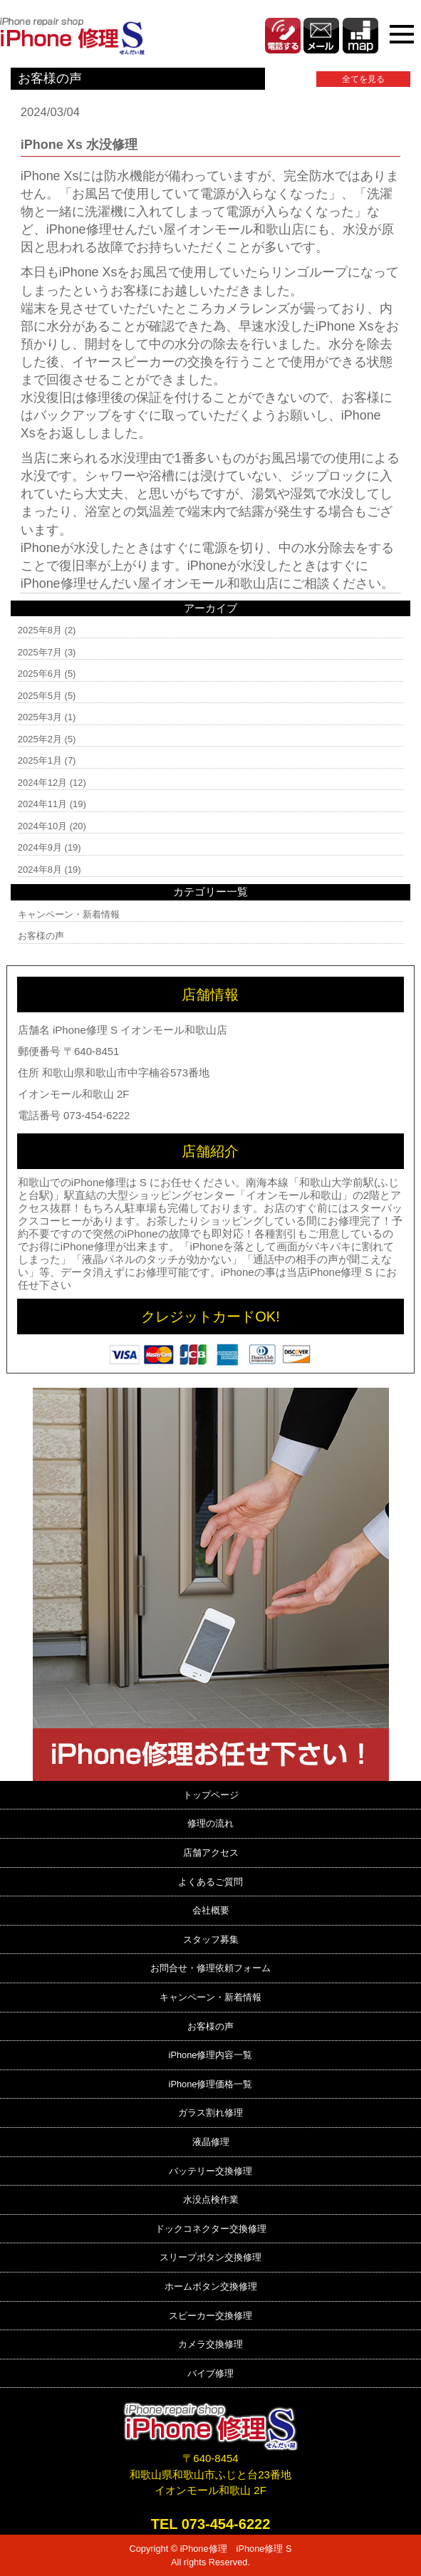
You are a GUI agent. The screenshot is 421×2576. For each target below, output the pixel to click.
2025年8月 (40, 630)
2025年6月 (40, 673)
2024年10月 (42, 826)
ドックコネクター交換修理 (210, 2228)
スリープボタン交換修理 (210, 2257)
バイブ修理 (210, 2373)
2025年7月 (40, 652)
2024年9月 (40, 847)
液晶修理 (210, 2141)
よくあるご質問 (210, 1881)
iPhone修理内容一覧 (211, 2055)
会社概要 (210, 1910)
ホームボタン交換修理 (211, 2286)
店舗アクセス (211, 1852)
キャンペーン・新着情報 (69, 914)
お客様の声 (41, 935)
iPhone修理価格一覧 (211, 2084)
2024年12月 (42, 782)
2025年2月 (40, 739)
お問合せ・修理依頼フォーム (210, 1968)
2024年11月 (42, 804)
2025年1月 (40, 760)
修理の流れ (210, 1823)
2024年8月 (40, 869)
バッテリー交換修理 (210, 2171)
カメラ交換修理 (210, 2344)
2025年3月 (40, 717)
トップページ (211, 1795)
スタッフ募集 (211, 1939)
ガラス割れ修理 (210, 2112)
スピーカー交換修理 (210, 2315)
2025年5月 (40, 695)
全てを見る (363, 79)
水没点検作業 (211, 2199)
